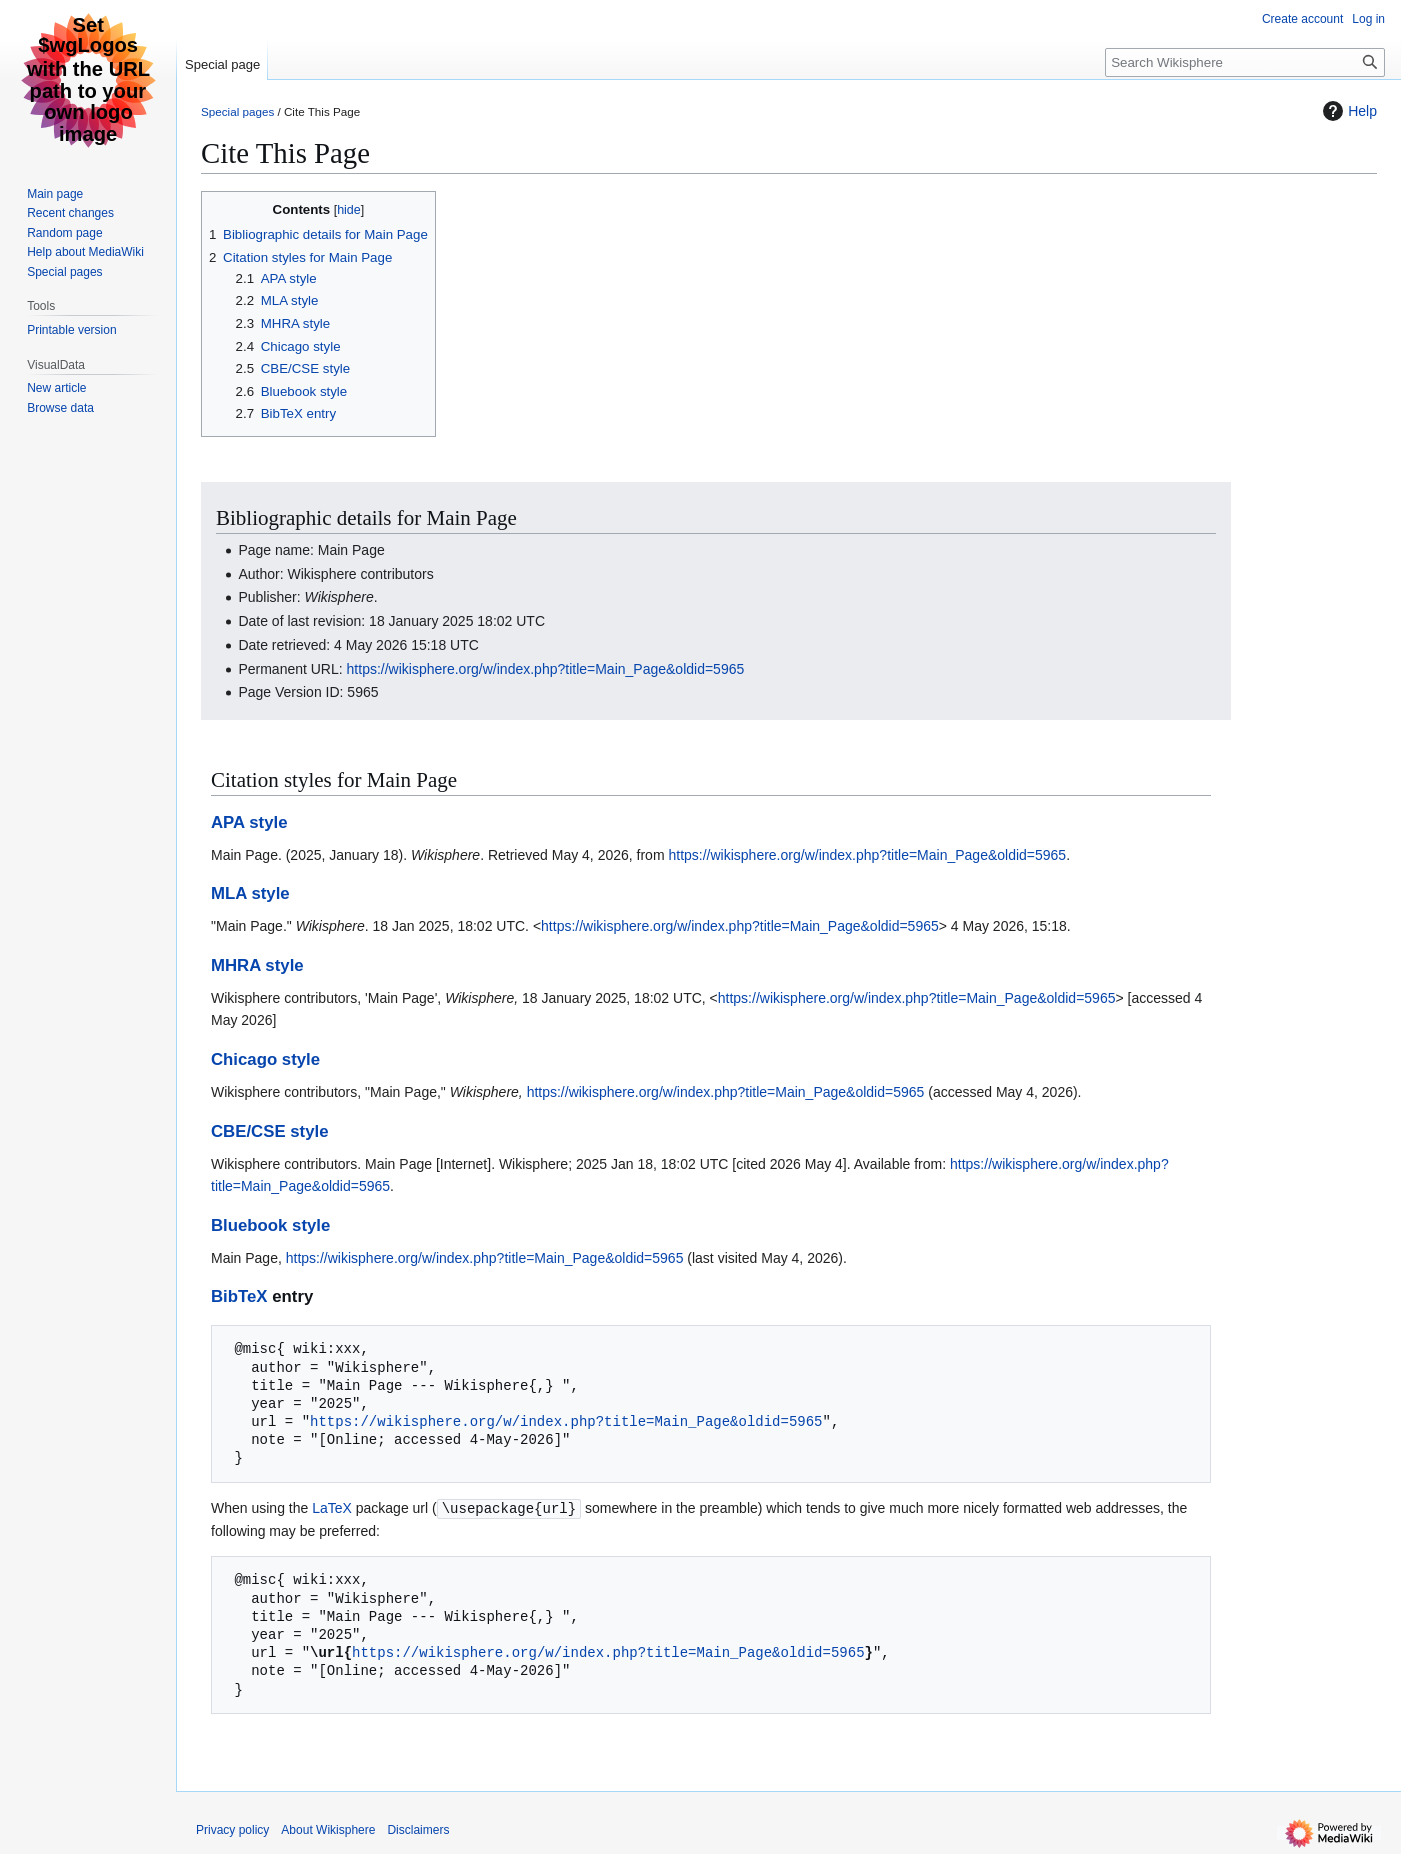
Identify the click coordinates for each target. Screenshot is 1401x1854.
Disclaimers (418, 1829)
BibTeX (239, 1296)
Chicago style (265, 1059)
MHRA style (257, 965)
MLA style (250, 893)
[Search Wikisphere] (1245, 62)
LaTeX (332, 1508)
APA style (249, 822)
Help (1347, 111)
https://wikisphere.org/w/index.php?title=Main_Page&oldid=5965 (546, 669)
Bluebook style (270, 1225)
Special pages (237, 111)
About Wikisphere (328, 1829)
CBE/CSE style (270, 1131)
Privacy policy (232, 1829)
